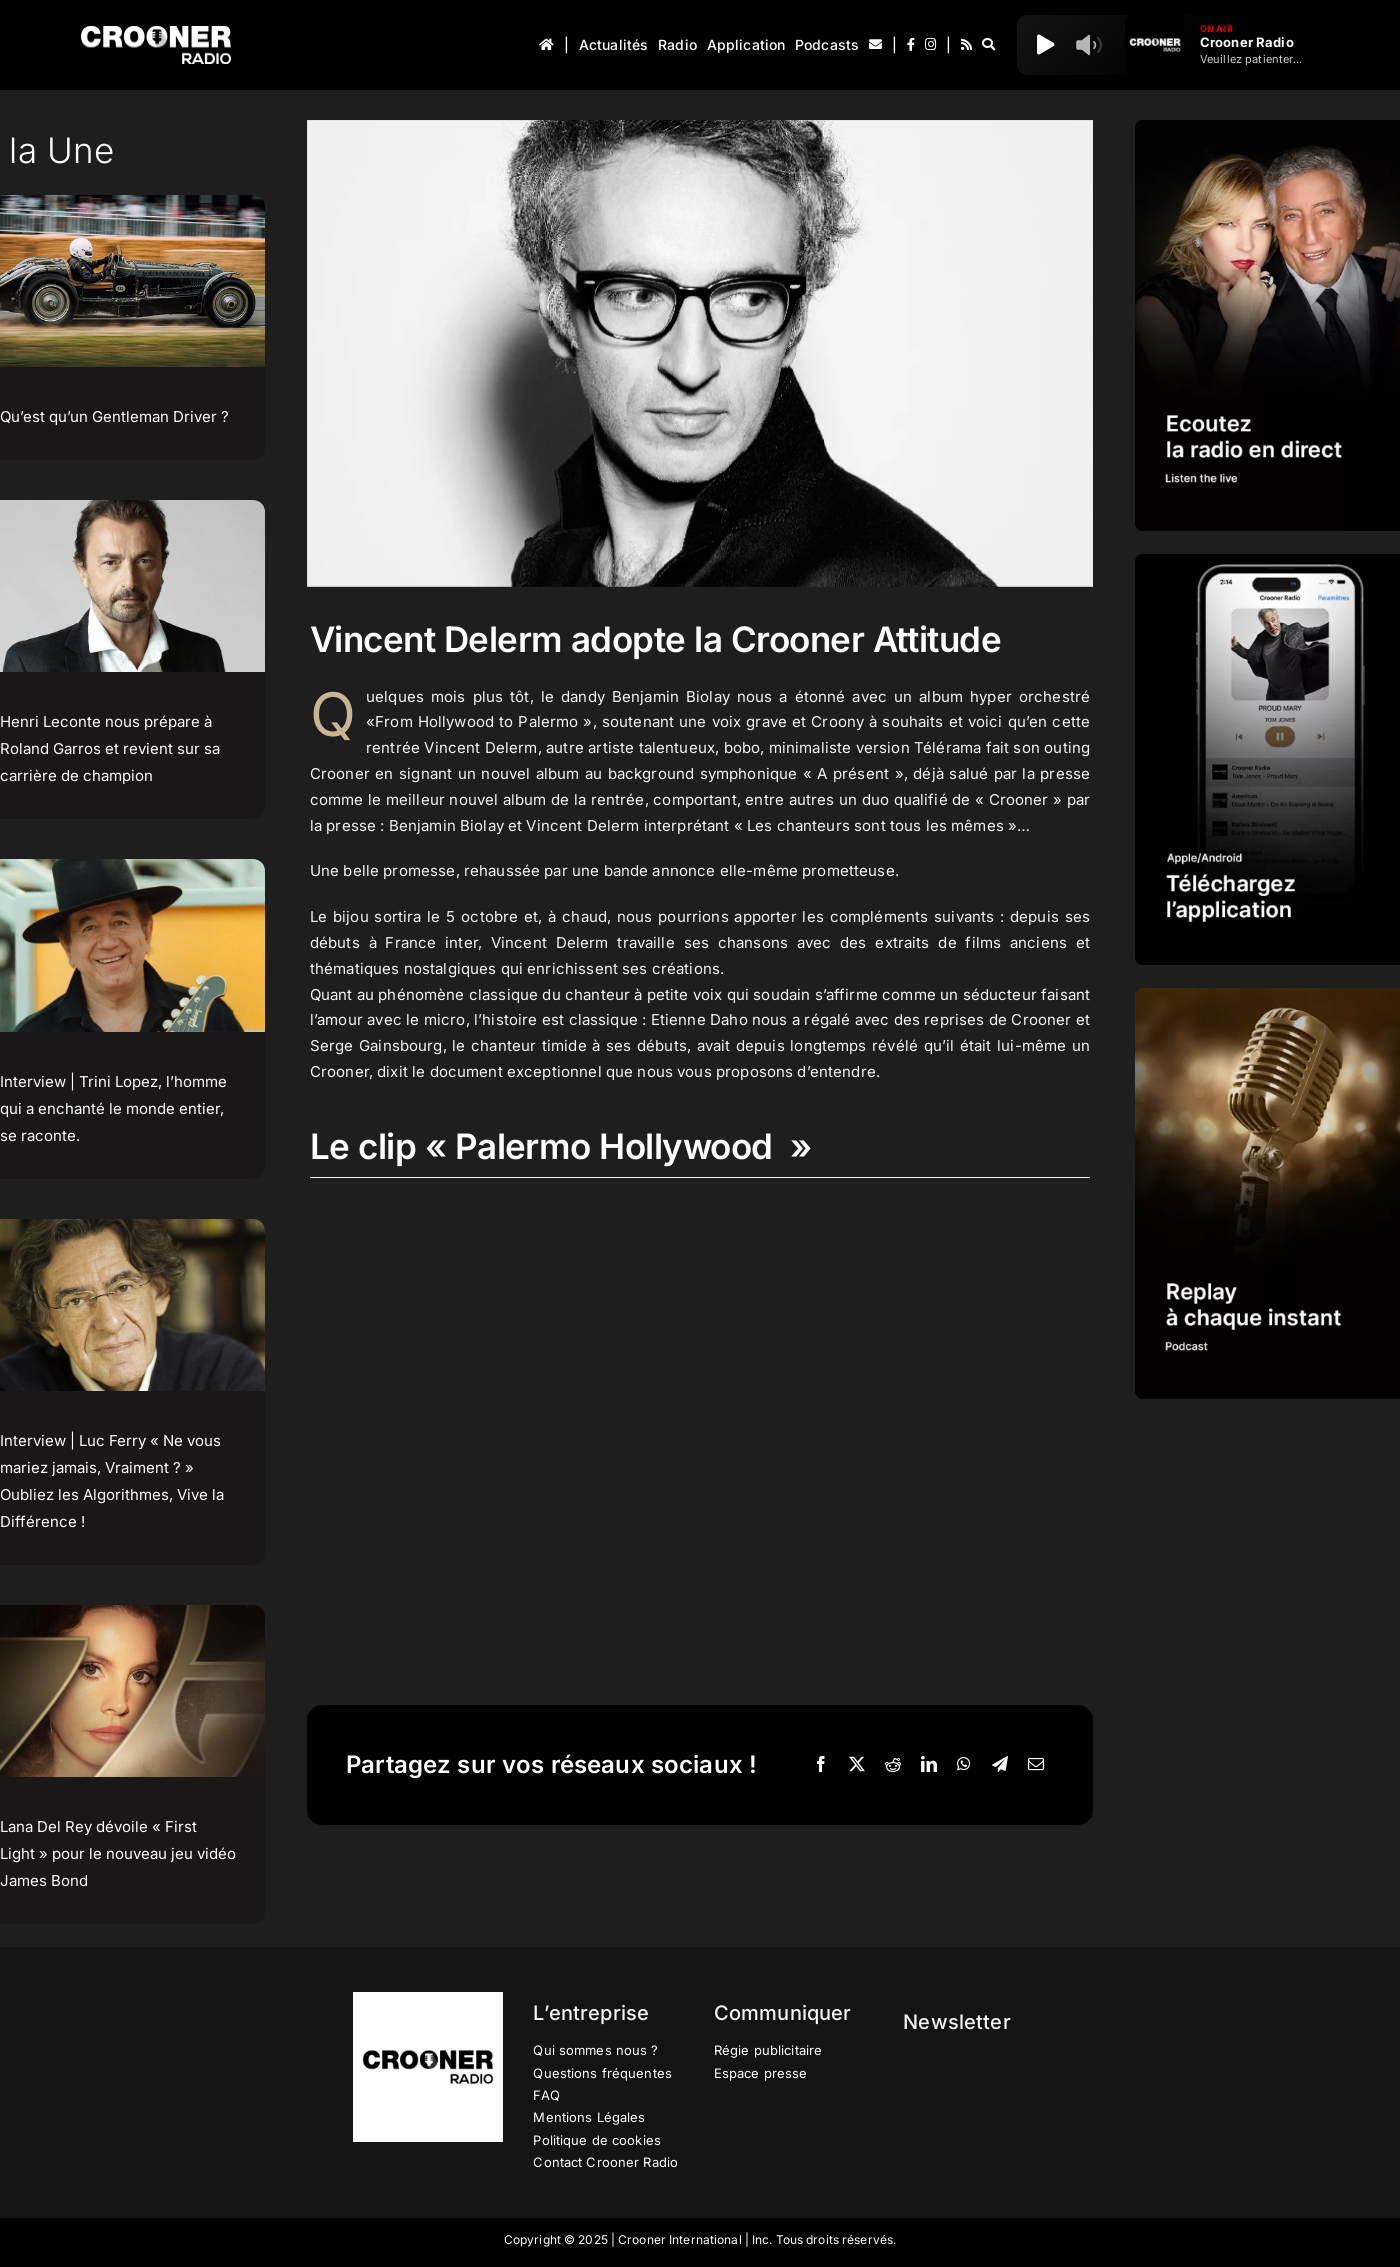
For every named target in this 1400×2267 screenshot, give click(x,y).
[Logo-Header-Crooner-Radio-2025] (156, 33)
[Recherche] (988, 45)
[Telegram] (1000, 1765)
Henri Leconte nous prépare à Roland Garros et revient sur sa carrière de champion (110, 748)
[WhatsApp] (964, 1765)
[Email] (1036, 1765)
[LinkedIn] (929, 1765)
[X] (857, 1765)
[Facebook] (821, 1765)
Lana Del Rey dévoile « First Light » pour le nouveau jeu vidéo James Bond (118, 1853)
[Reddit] (893, 1765)
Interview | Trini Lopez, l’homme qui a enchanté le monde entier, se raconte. (113, 1108)
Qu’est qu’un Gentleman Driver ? (114, 416)
